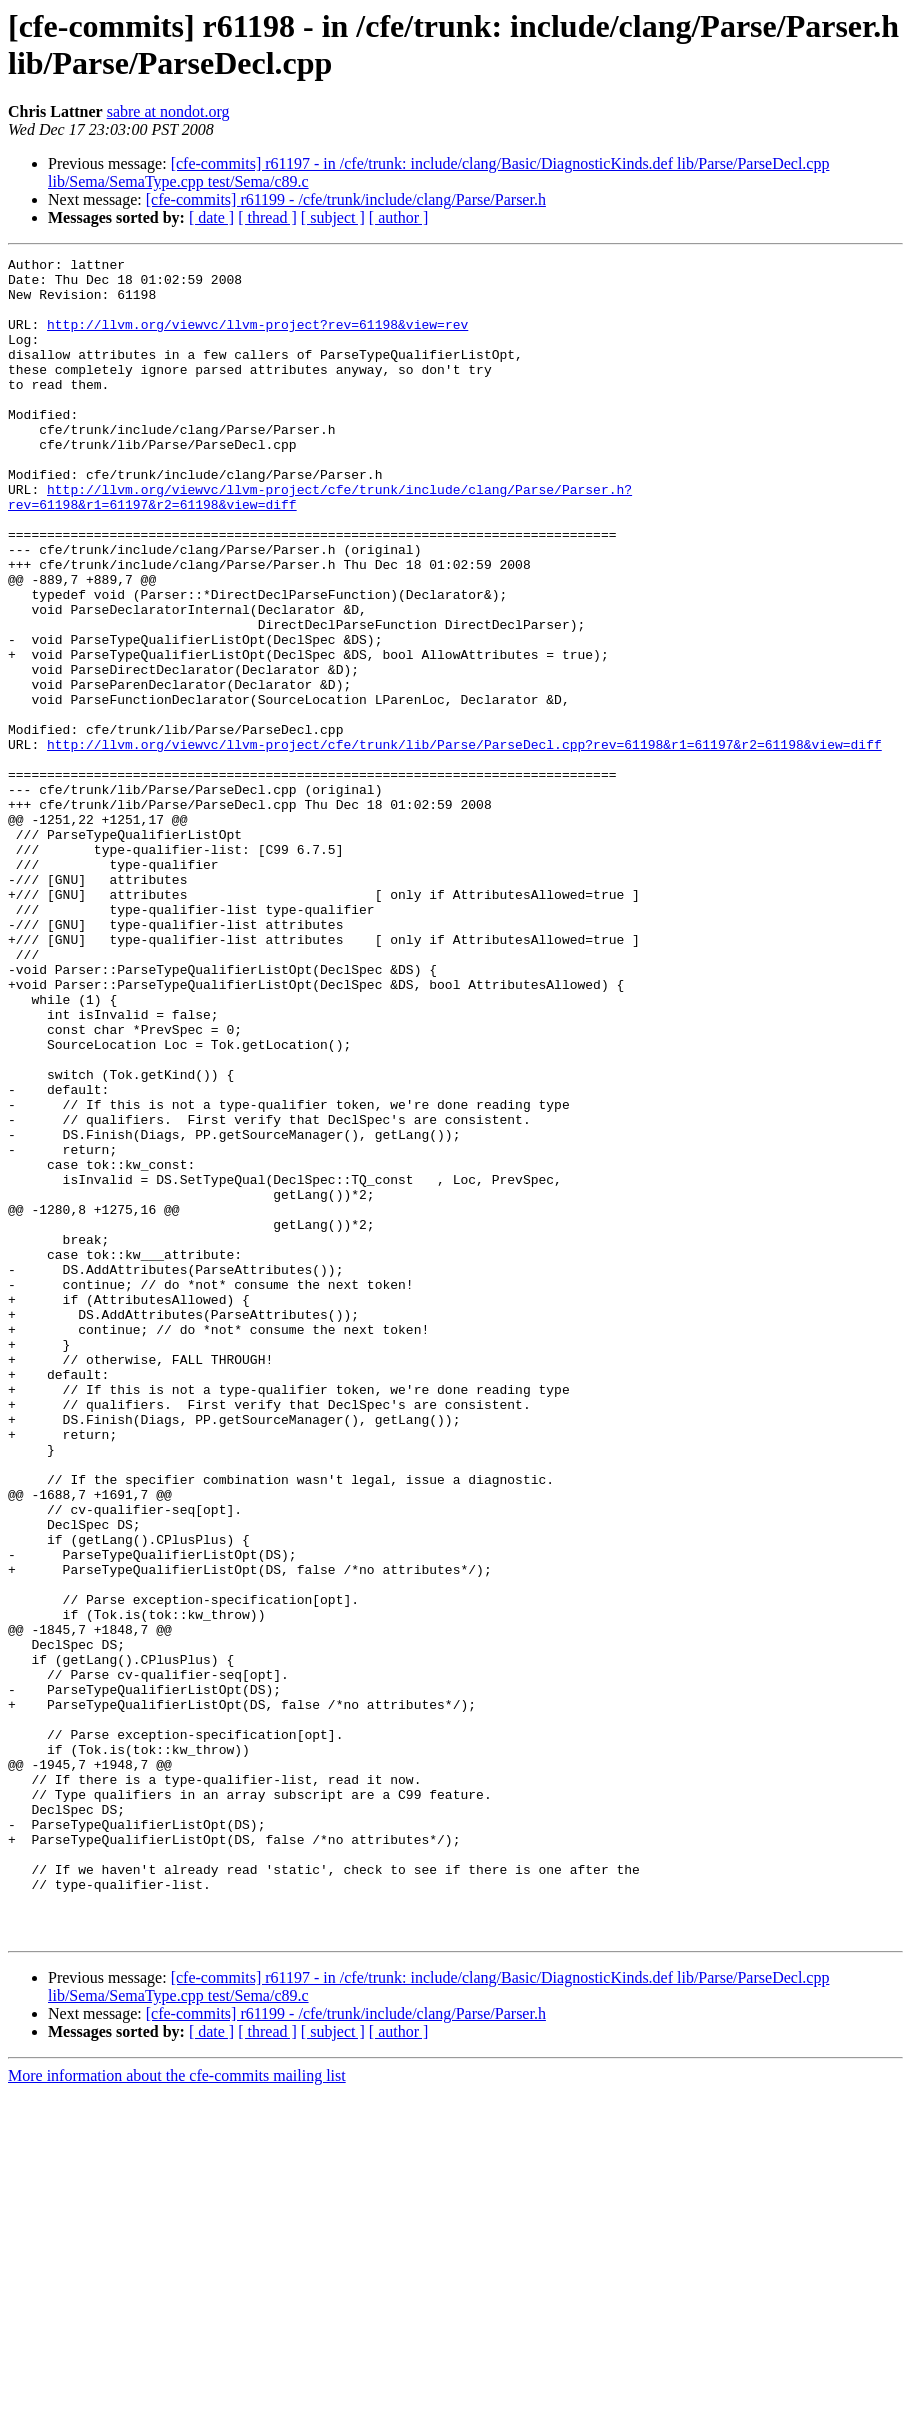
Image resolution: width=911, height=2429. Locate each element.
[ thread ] (267, 217)
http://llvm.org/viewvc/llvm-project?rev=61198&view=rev (257, 339)
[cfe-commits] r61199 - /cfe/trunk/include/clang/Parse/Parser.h (346, 199)
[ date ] (211, 217)
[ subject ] (333, 217)
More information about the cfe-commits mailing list (177, 2411)
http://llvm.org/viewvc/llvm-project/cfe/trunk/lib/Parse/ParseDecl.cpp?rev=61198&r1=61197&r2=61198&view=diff (464, 843)
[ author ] (399, 217)
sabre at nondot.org (168, 111)
